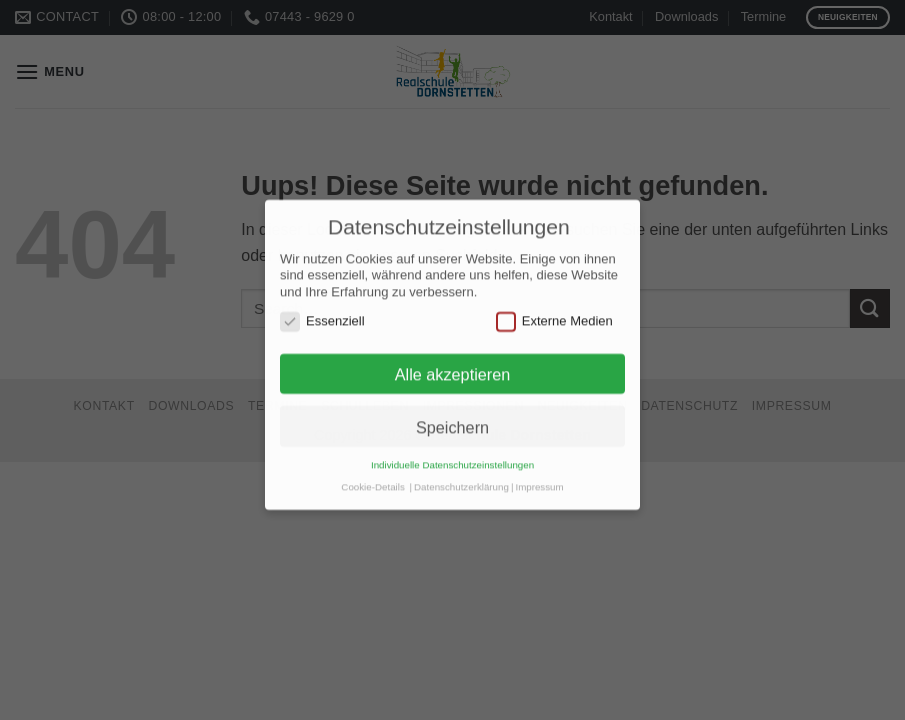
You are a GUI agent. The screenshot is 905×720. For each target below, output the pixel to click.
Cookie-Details (372, 476)
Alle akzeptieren (453, 365)
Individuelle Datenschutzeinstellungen (452, 455)
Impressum (539, 476)
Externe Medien (554, 312)
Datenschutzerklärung (461, 476)
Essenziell (322, 312)
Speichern (452, 417)
